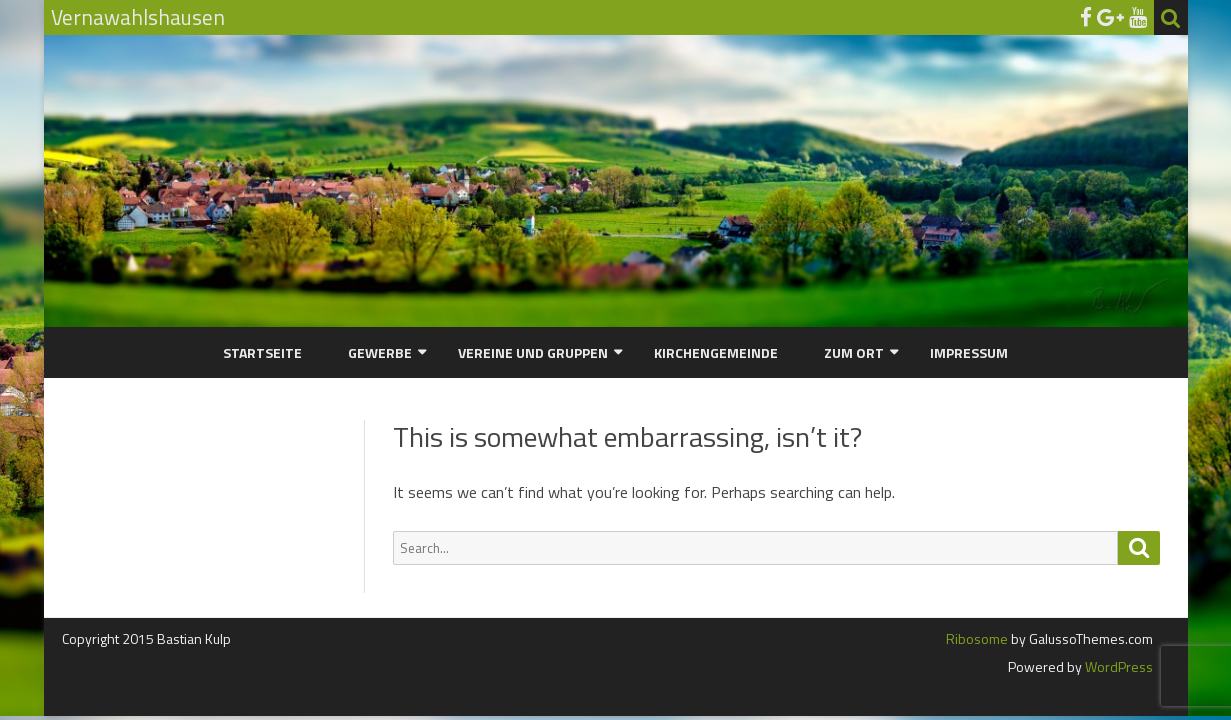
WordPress (1117, 666)
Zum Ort (854, 352)
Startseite (262, 352)
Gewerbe (380, 352)
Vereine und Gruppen (533, 352)
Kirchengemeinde (716, 352)
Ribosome (977, 638)
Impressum (969, 352)
